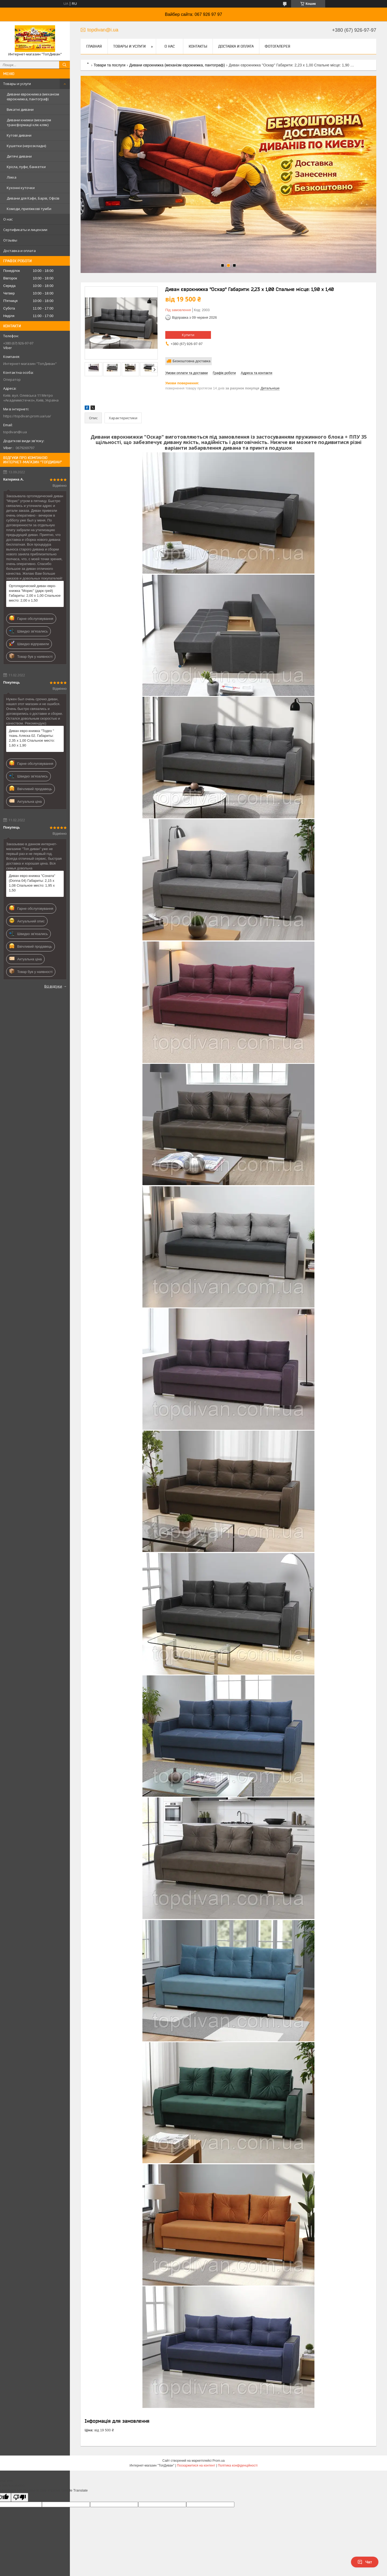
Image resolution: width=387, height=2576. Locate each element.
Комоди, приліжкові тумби (29, 208)
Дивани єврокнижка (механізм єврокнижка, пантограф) (33, 96)
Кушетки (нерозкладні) (26, 145)
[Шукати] (64, 65)
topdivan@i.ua (15, 431)
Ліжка (11, 177)
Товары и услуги (17, 83)
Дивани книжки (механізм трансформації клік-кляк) (29, 122)
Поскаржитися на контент (196, 2465)
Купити (188, 334)
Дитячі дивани (19, 156)
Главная (94, 46)
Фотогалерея (277, 46)
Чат (364, 2562)
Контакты (198, 46)
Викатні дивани (20, 109)
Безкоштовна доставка (191, 361)
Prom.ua (219, 2461)
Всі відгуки (53, 986)
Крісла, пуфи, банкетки (26, 166)
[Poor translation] (19, 2497)
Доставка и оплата (19, 250)
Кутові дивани (19, 135)
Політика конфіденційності (237, 2465)
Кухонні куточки (21, 187)
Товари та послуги (109, 65)
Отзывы (10, 240)
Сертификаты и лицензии (25, 229)
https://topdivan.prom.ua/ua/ (27, 416)
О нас (8, 219)
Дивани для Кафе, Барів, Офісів (33, 198)
